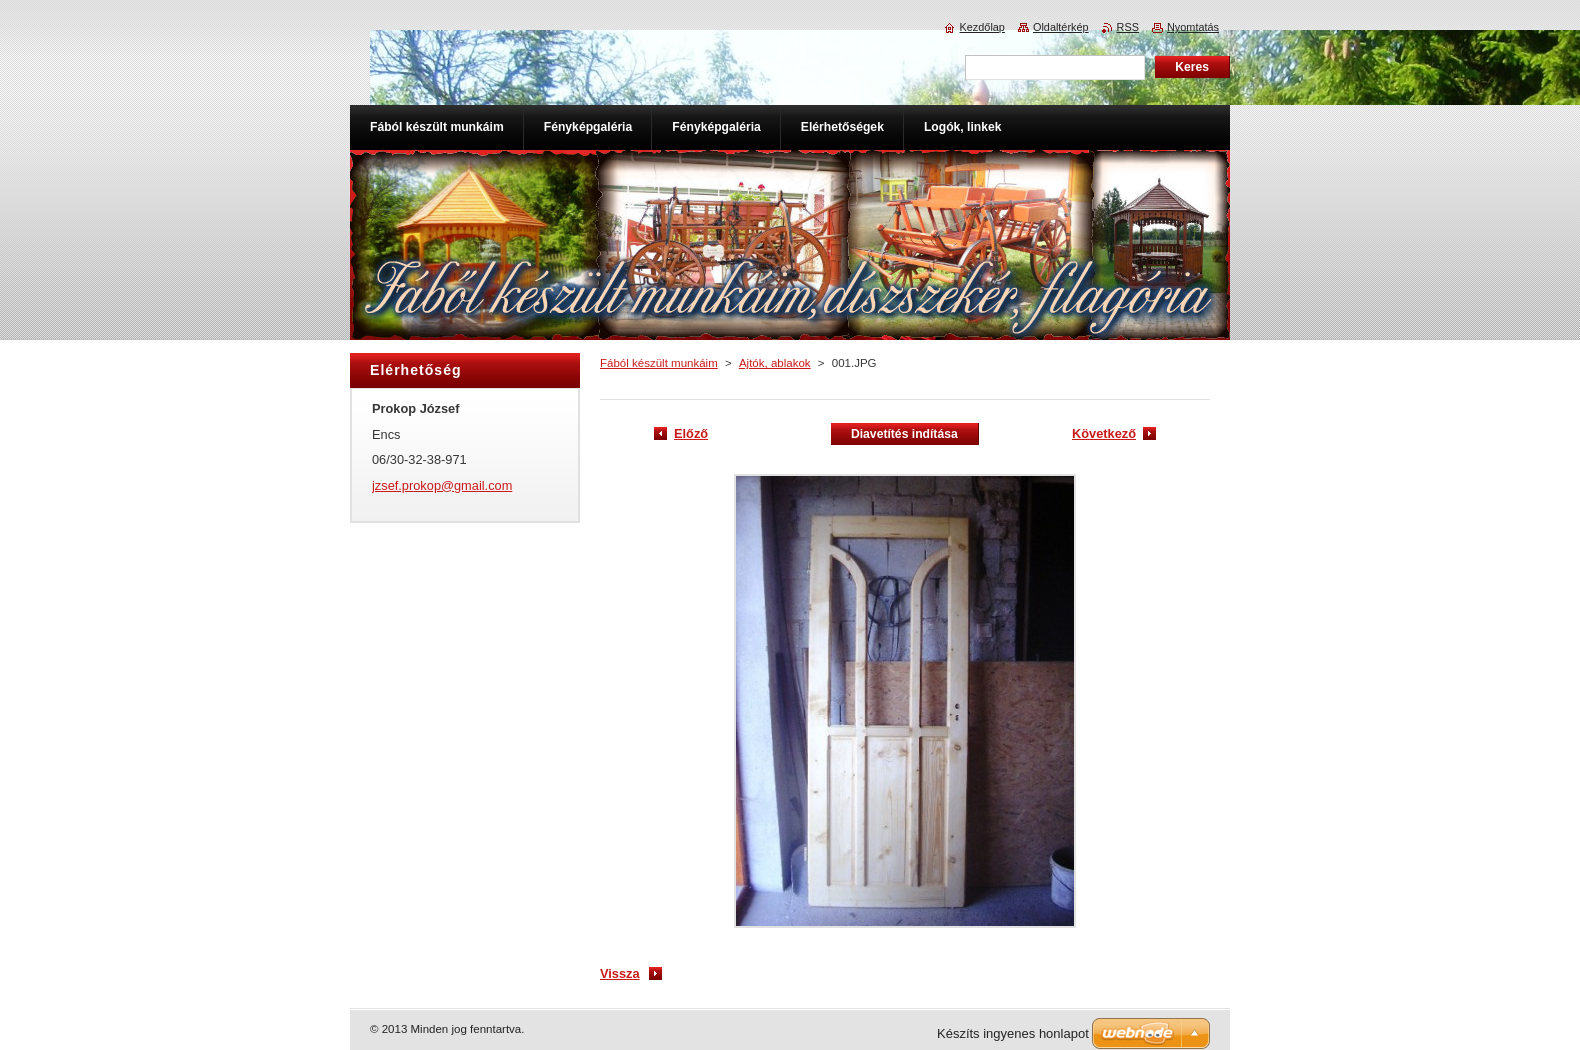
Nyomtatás (1193, 27)
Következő (1104, 433)
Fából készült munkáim (659, 363)
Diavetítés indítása (904, 434)
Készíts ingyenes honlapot (1013, 1033)
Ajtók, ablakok (775, 363)
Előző (691, 433)
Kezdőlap (982, 27)
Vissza (620, 973)
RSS (1128, 27)
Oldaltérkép (1061, 27)
